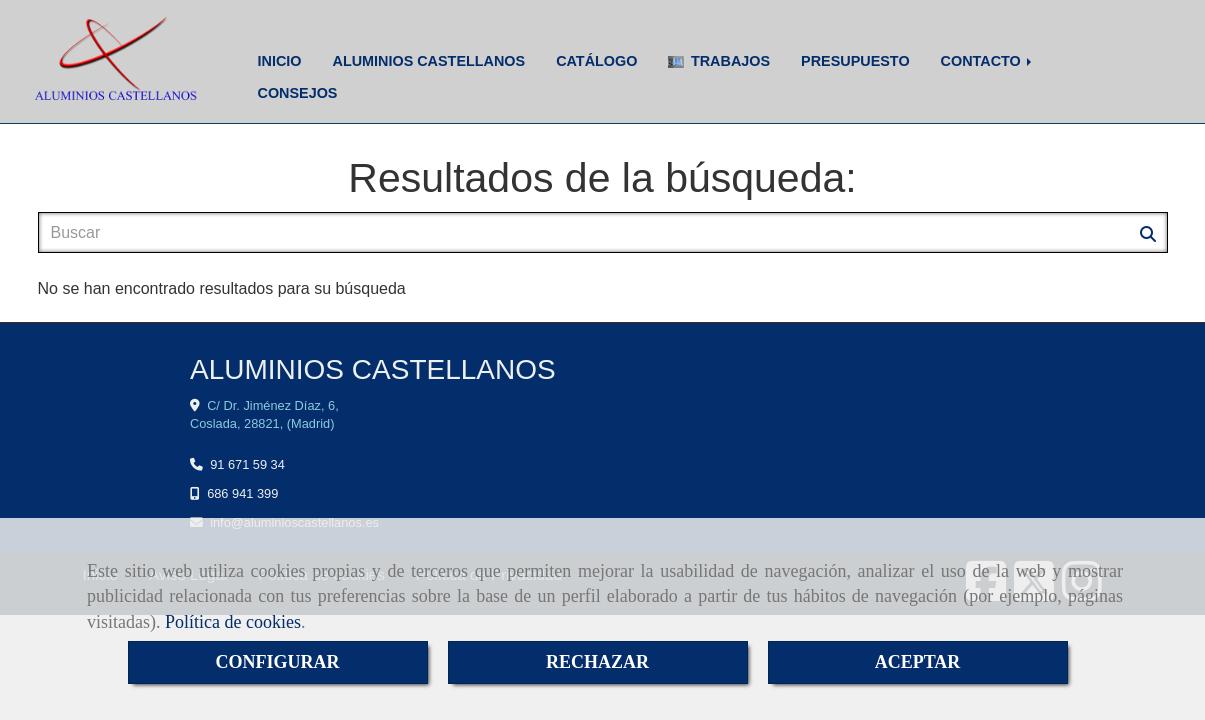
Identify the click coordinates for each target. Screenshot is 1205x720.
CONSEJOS (298, 93)
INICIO (280, 61)
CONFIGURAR (278, 662)
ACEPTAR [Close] (918, 662)
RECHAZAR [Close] (597, 662)
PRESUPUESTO (855, 61)
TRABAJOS (719, 61)
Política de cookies (233, 622)
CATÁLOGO (596, 61)
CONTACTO (988, 61)
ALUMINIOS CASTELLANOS (428, 61)
